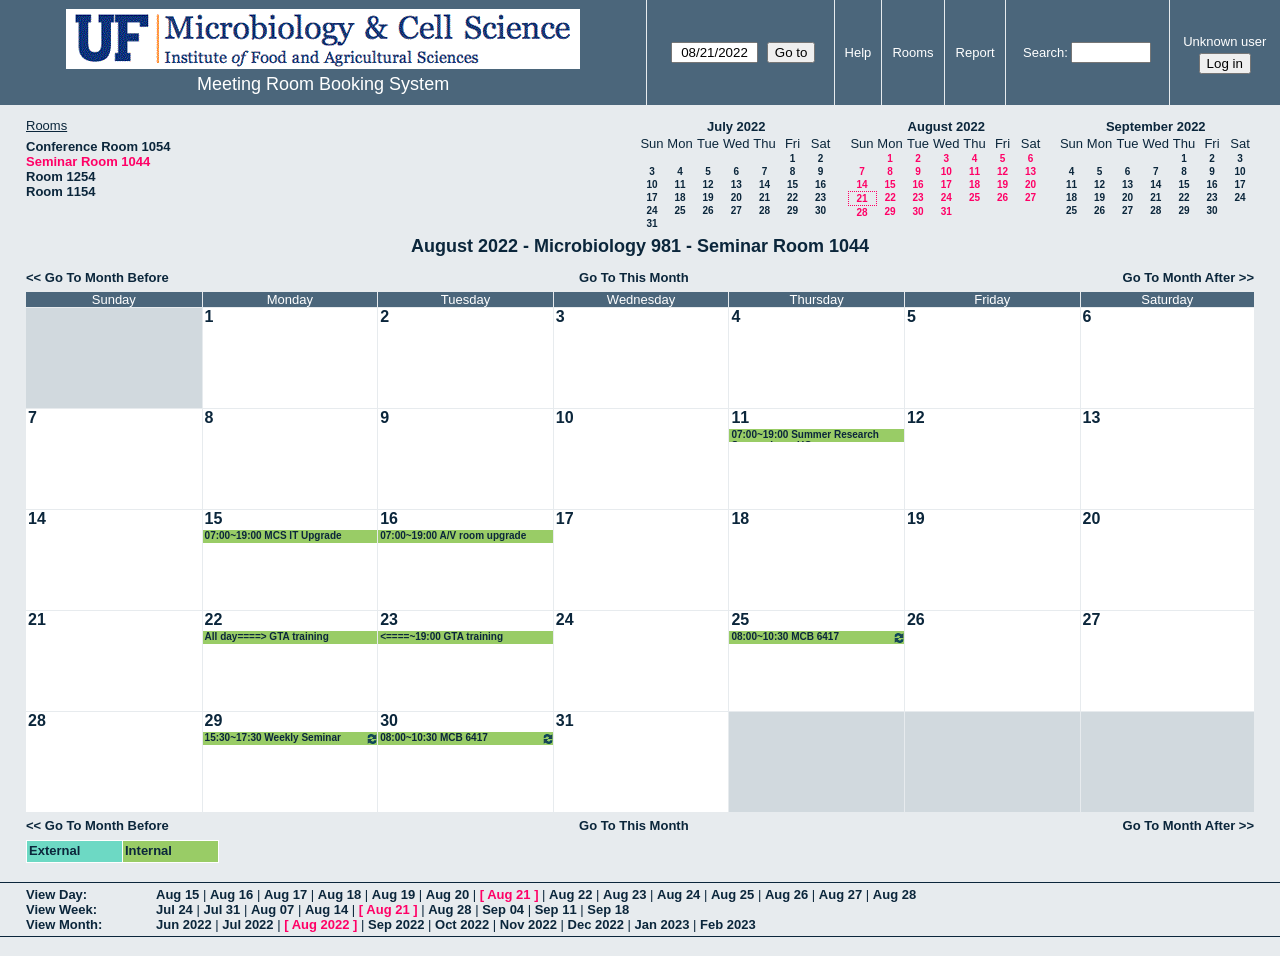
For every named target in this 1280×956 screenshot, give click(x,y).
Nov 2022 (528, 924)
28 (764, 210)
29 (792, 210)
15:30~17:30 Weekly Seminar (292, 738)
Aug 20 (447, 894)
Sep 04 (503, 909)
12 (707, 184)
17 (651, 197)
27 (736, 210)
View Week (59, 909)
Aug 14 (326, 909)
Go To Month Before (107, 277)
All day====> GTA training (267, 636)
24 (651, 210)
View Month (62, 924)
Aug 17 (285, 894)
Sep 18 (608, 909)
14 (764, 184)
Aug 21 (508, 894)
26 (707, 210)
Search (1043, 52)
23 (820, 197)
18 (679, 197)
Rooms (912, 52)
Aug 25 (732, 894)
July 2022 (736, 126)
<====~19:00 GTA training (441, 636)
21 (764, 197)
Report (975, 52)
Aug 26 (786, 894)
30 (820, 210)
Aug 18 (339, 894)
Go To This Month (634, 277)
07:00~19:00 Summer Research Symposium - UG (805, 435)
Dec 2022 (596, 924)
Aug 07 (272, 909)
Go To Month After (1179, 277)
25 (679, 210)
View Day (54, 894)
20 (736, 197)
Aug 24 (678, 894)
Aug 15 (177, 894)
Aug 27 (840, 894)
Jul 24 (174, 909)
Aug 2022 (321, 924)
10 (651, 184)
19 (707, 197)
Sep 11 (556, 909)
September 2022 (1156, 126)
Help (858, 52)
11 (679, 184)
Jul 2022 (247, 924)
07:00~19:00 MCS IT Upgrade (273, 535)
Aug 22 (570, 894)
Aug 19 (393, 894)
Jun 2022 (184, 924)
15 (792, 184)
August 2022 (946, 126)
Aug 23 (624, 894)
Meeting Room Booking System (323, 84)
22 (792, 197)
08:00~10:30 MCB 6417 (818, 637)
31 (651, 223)
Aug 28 (894, 894)
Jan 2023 (662, 924)
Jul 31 (221, 909)
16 (820, 184)
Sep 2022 (396, 924)
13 (736, 184)
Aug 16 (231, 894)
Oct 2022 (462, 924)
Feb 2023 (728, 924)
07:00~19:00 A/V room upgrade (453, 535)
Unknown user (1224, 41)
